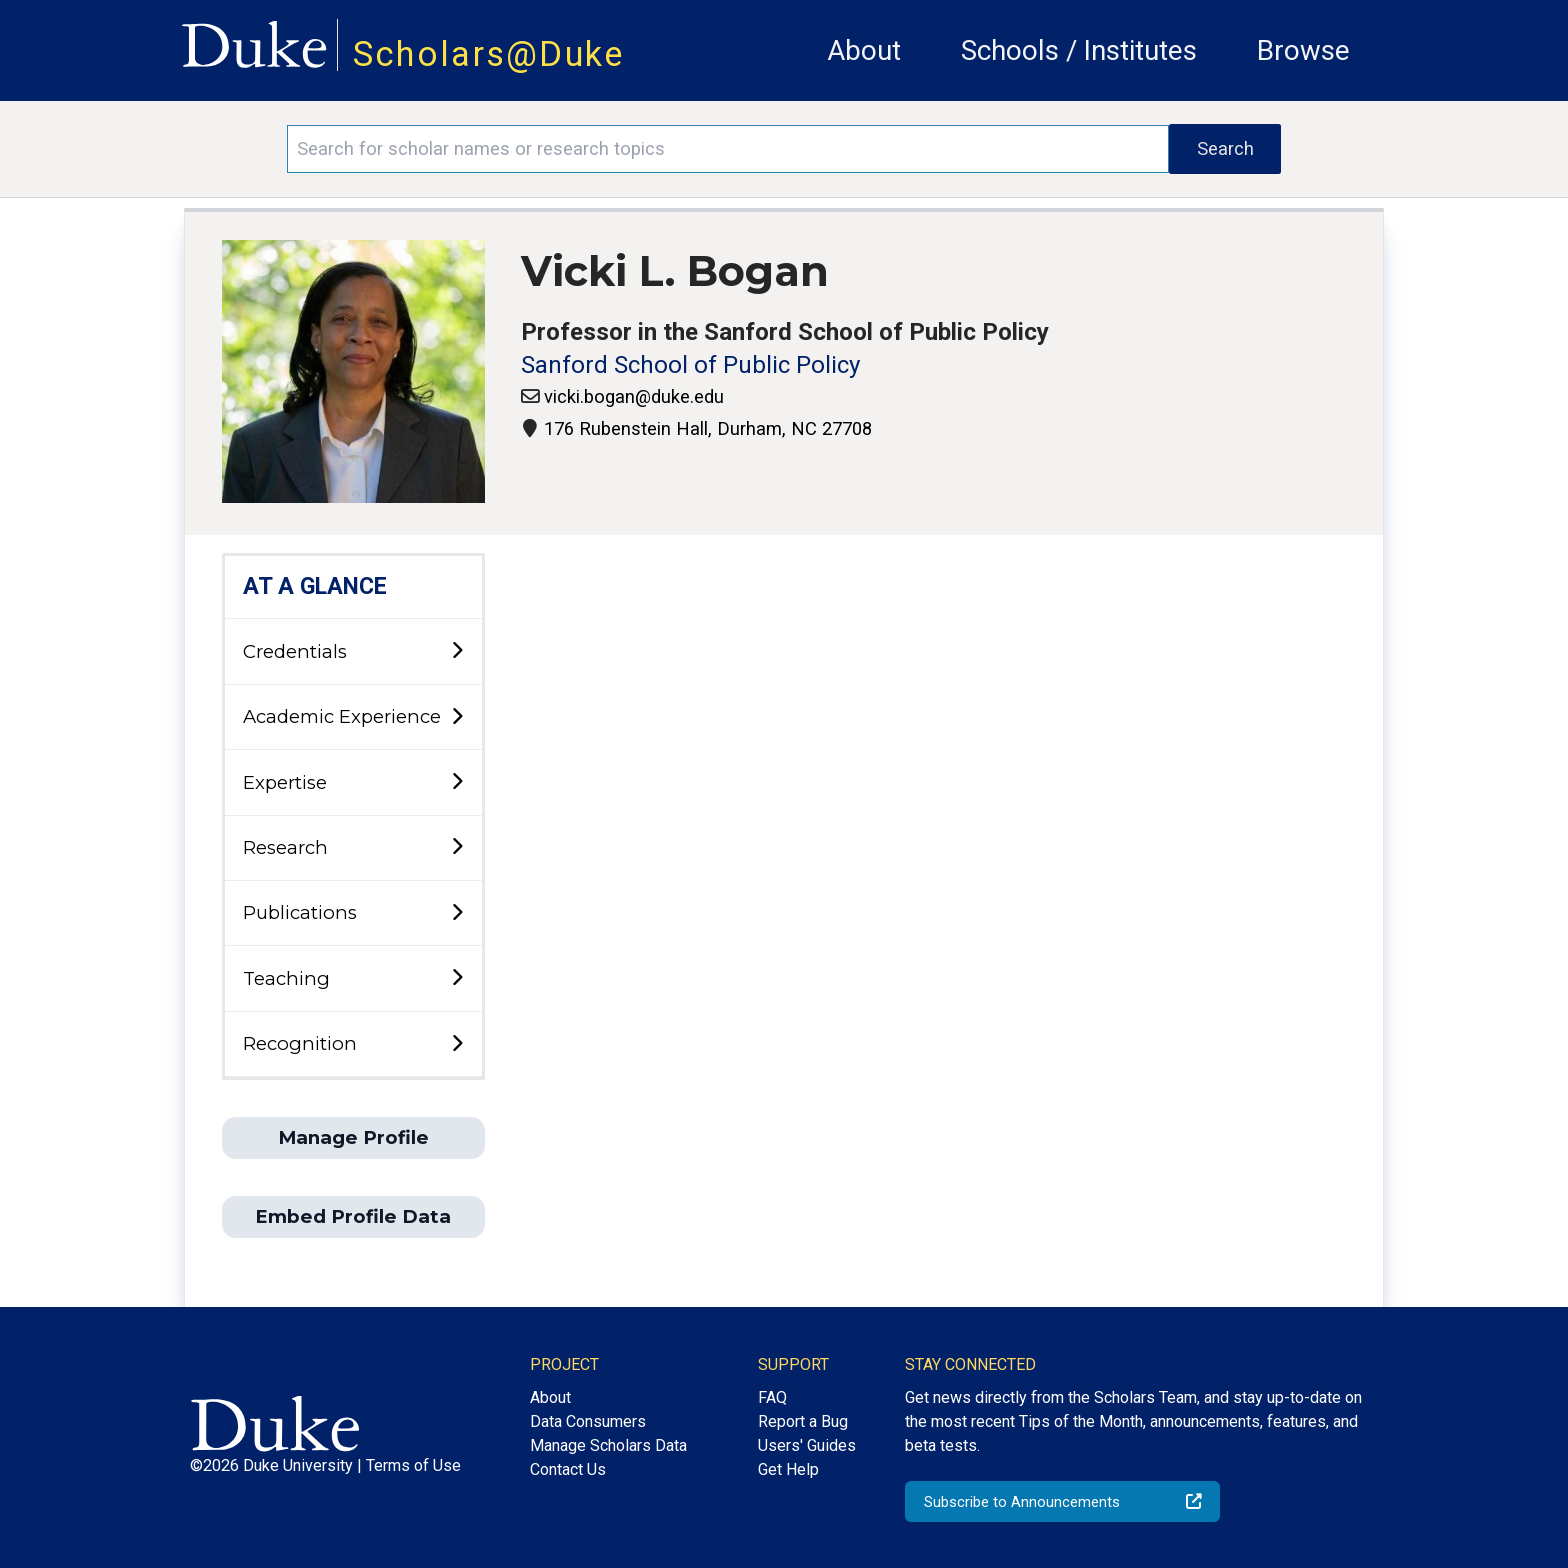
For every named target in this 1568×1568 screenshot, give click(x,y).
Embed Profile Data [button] (353, 1216)
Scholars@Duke (489, 54)
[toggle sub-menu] (457, 651)
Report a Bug (803, 1421)
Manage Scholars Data (608, 1445)
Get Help (788, 1469)
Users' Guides (807, 1445)
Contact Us (568, 1469)
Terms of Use (413, 1465)
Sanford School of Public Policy (690, 365)
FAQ (772, 1397)
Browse (1303, 50)
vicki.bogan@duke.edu (634, 396)
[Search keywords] (728, 149)
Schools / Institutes (1079, 50)
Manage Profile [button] (353, 1137)
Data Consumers (588, 1421)
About (864, 50)
